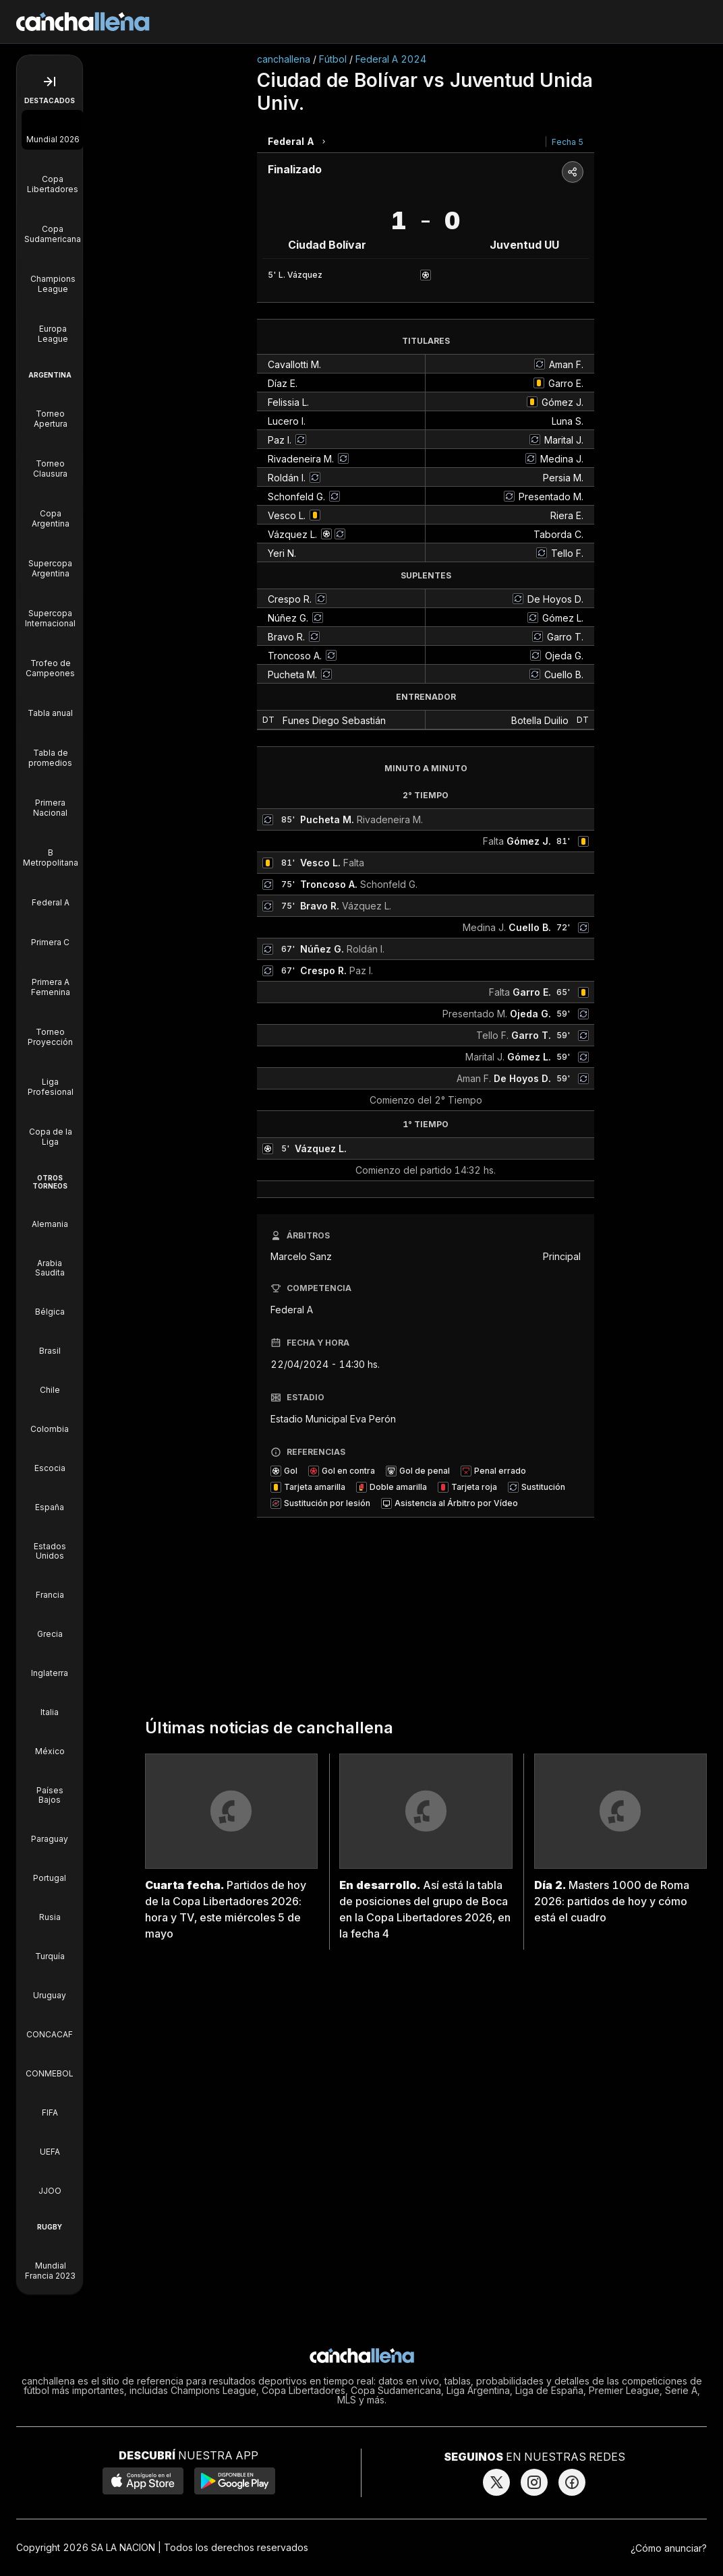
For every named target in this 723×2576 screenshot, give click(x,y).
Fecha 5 (567, 142)
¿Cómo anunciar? (669, 2548)
